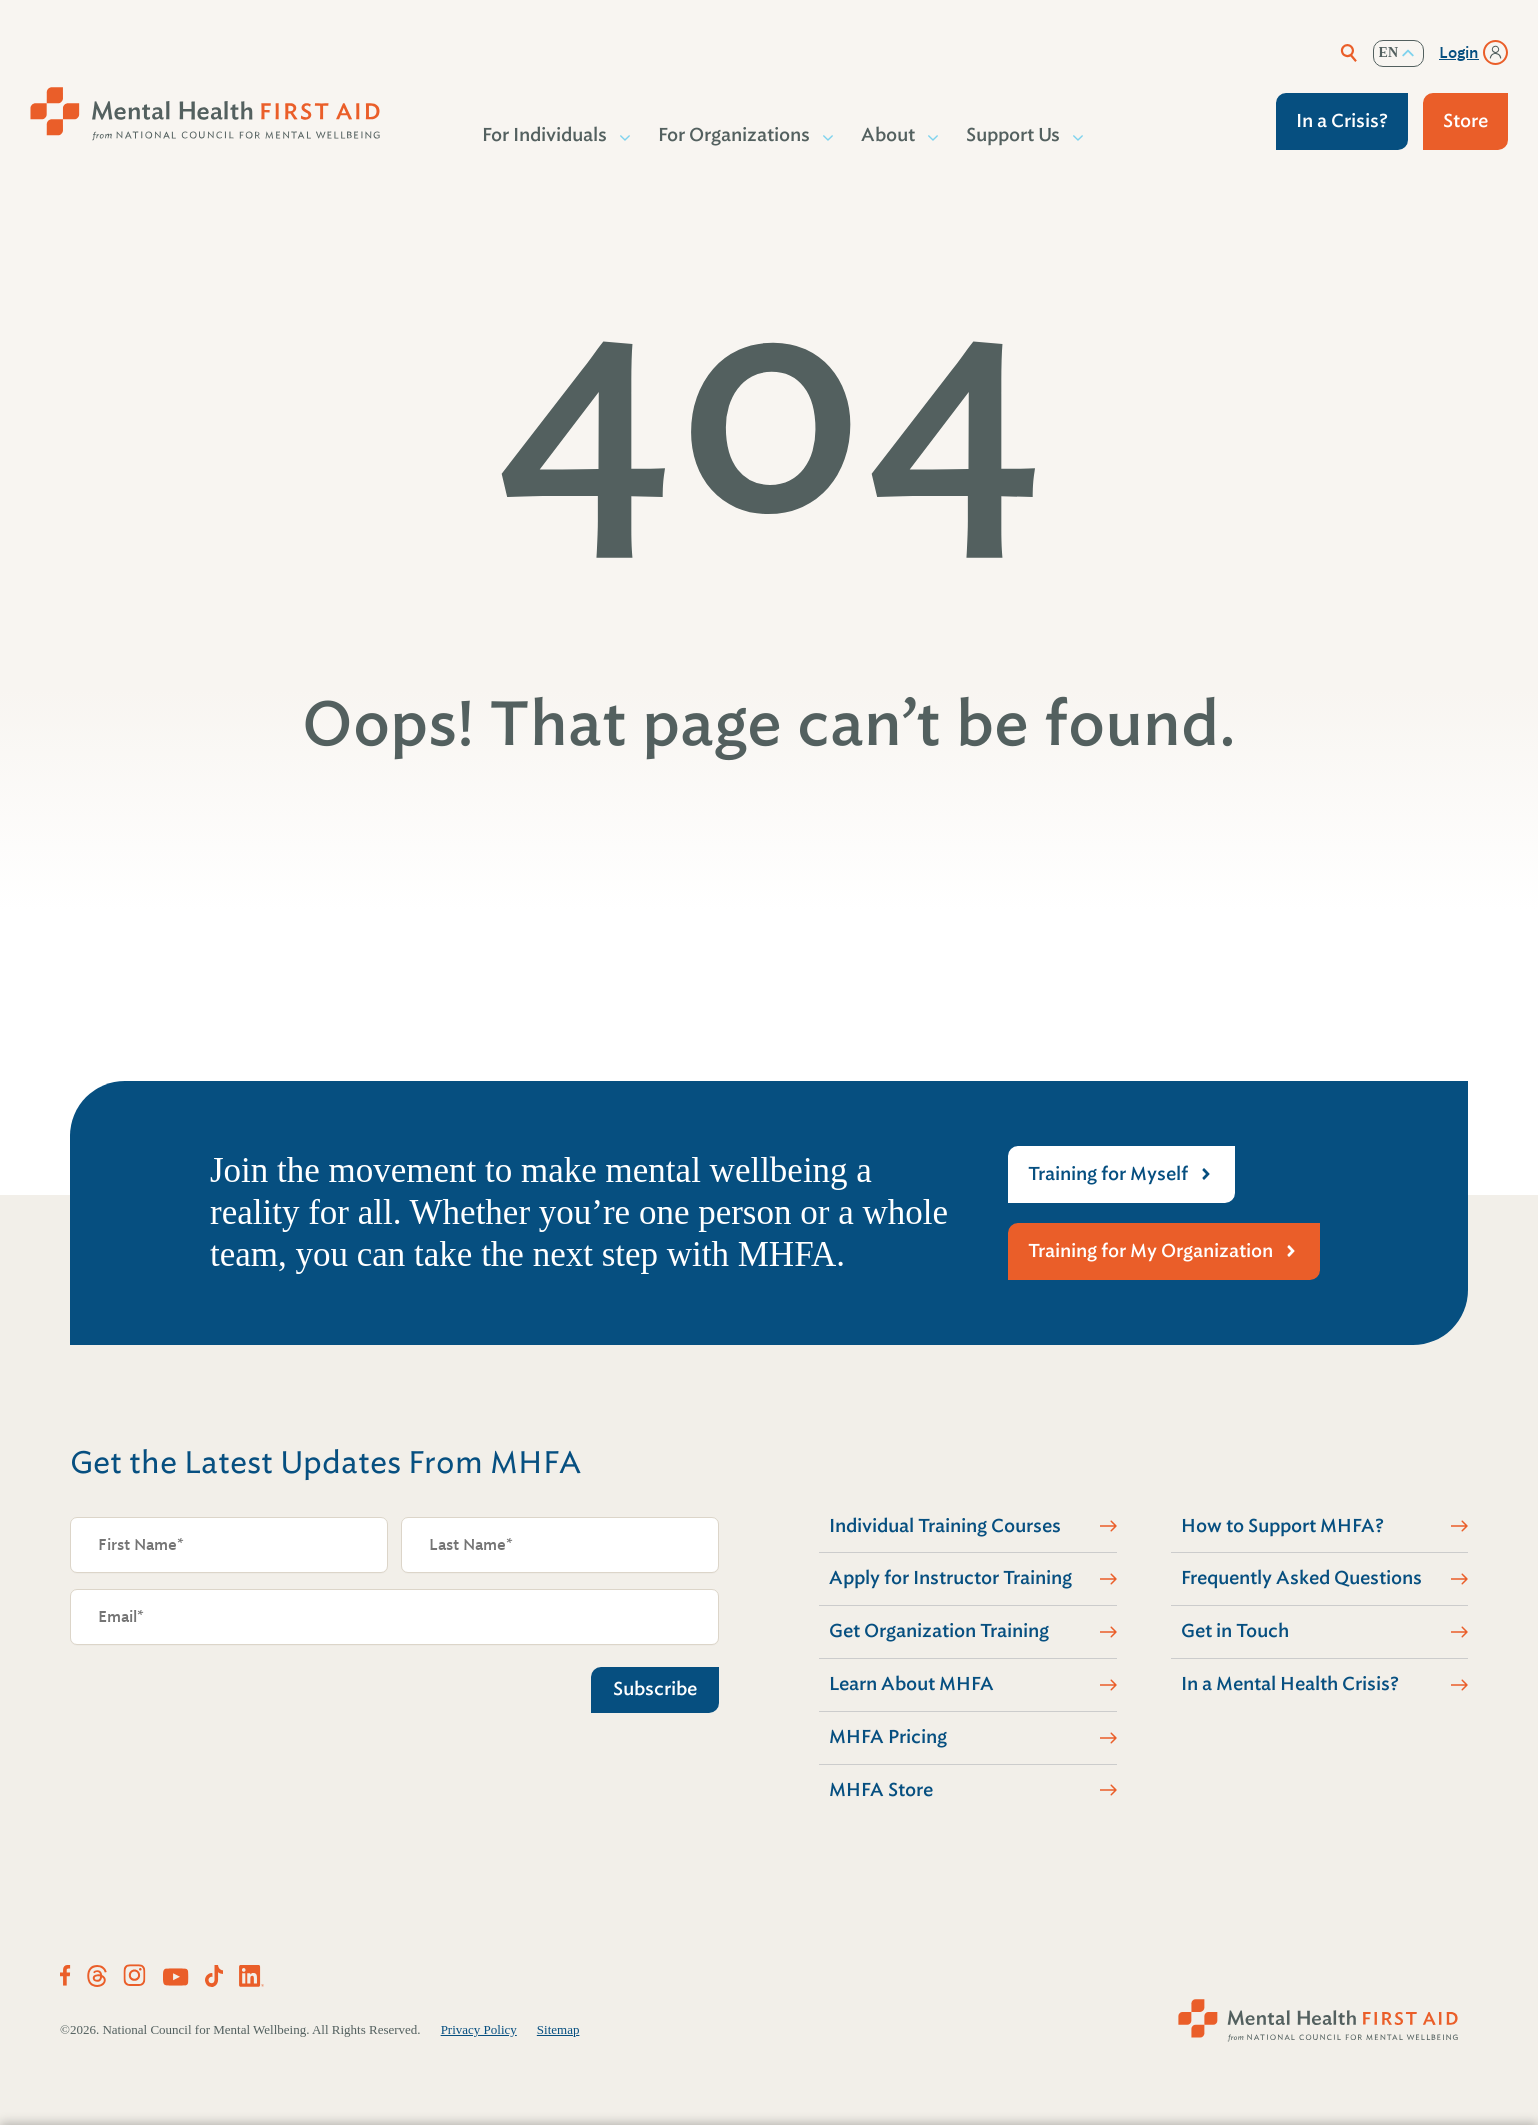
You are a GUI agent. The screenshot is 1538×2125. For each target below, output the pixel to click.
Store (1465, 121)
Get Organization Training (939, 1631)
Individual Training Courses (945, 1526)
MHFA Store (881, 1790)
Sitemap (558, 2029)
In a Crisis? (1342, 121)
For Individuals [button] (545, 135)
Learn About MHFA (911, 1684)
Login (1459, 53)
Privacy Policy (479, 2029)
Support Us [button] (1014, 135)
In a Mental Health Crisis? (1290, 1684)
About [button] (889, 135)
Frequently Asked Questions (1301, 1578)
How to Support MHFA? (1282, 1526)
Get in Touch (1235, 1631)
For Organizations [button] (735, 135)
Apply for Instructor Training (950, 1578)
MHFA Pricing (888, 1737)
